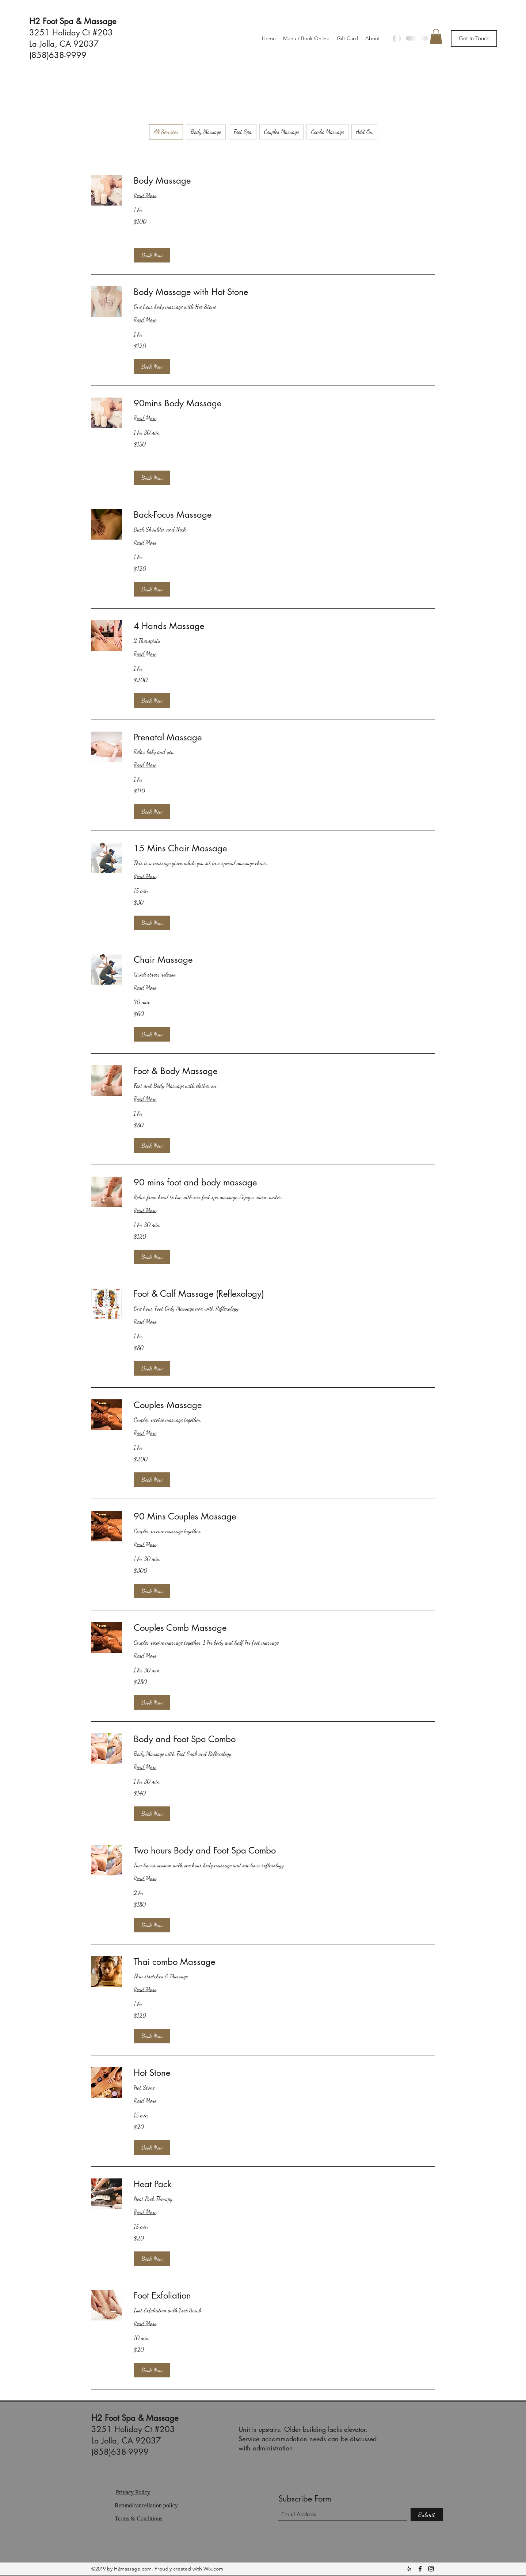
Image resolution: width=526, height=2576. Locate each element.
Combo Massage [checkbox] (327, 131)
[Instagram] (431, 2568)
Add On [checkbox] (364, 131)
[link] (284, 181)
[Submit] (427, 2514)
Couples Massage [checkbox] (281, 131)
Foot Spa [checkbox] (242, 131)
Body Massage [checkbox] (206, 131)
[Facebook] (420, 2568)
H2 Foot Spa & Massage (72, 21)
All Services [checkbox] (166, 131)
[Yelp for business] (409, 2568)
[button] (474, 38)
